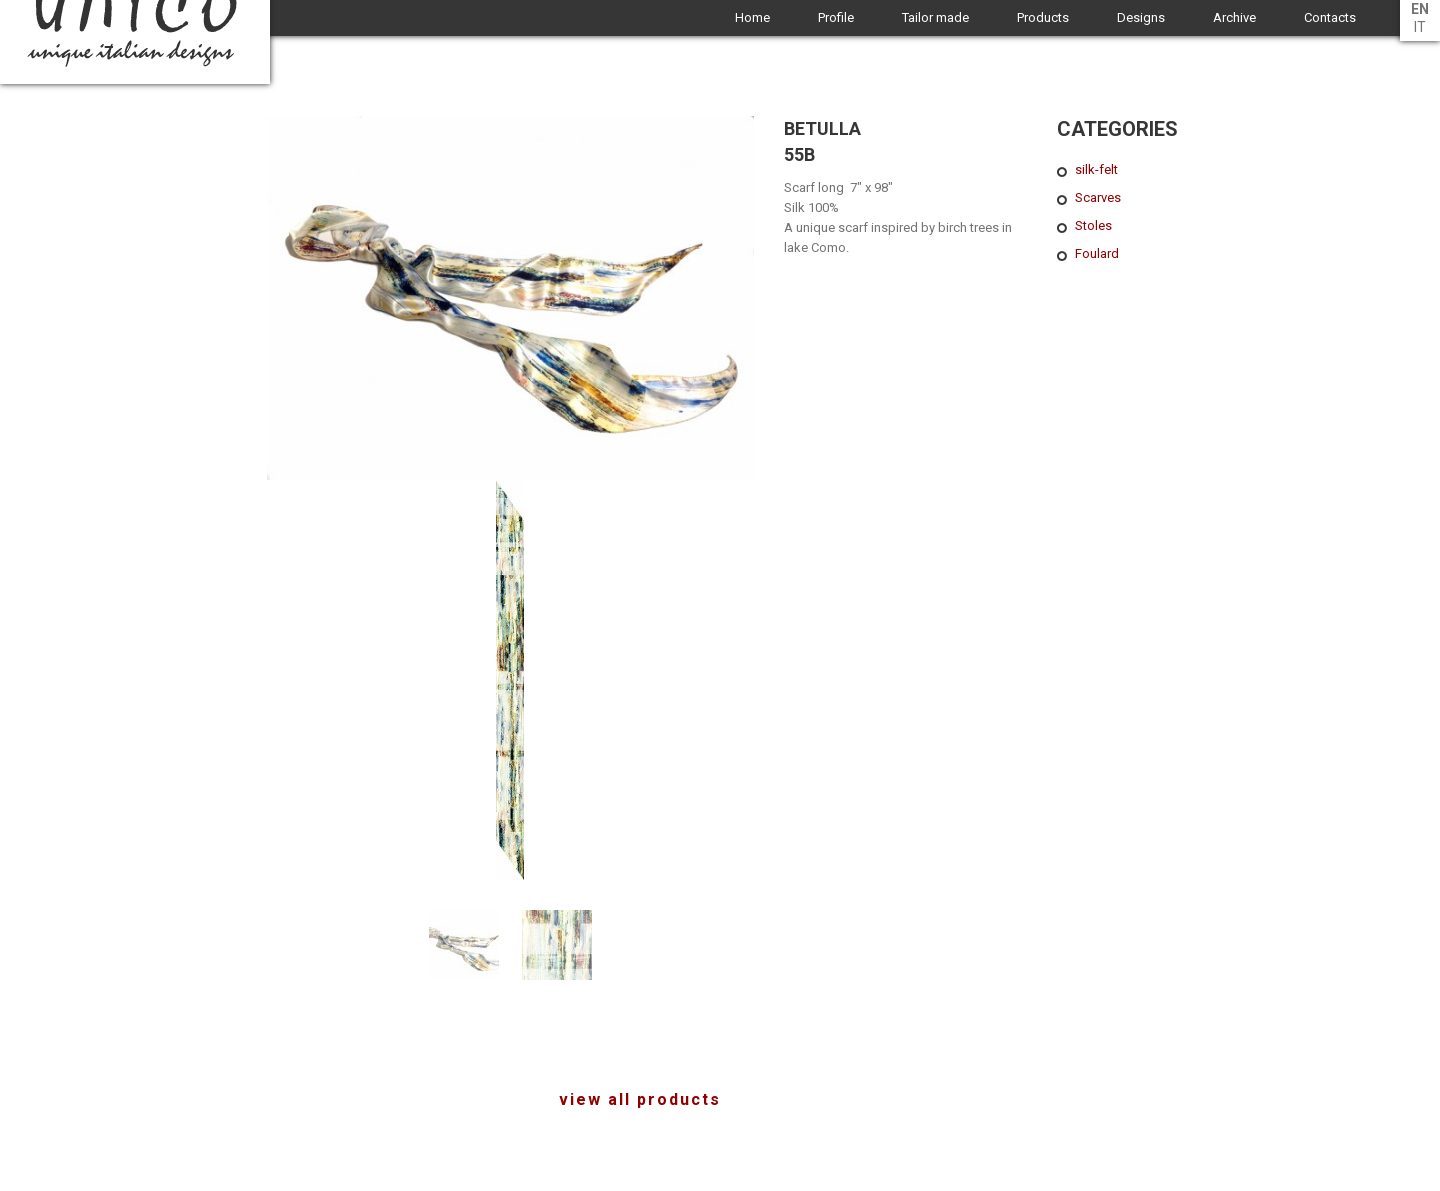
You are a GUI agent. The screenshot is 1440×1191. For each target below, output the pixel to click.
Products (1043, 17)
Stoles (1093, 225)
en (1420, 9)
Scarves (1098, 197)
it (1420, 27)
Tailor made (935, 17)
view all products (640, 1099)
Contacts (1330, 17)
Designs (1141, 17)
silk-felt (1096, 169)
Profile (836, 17)
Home (752, 17)
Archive (1234, 17)
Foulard (1097, 253)
